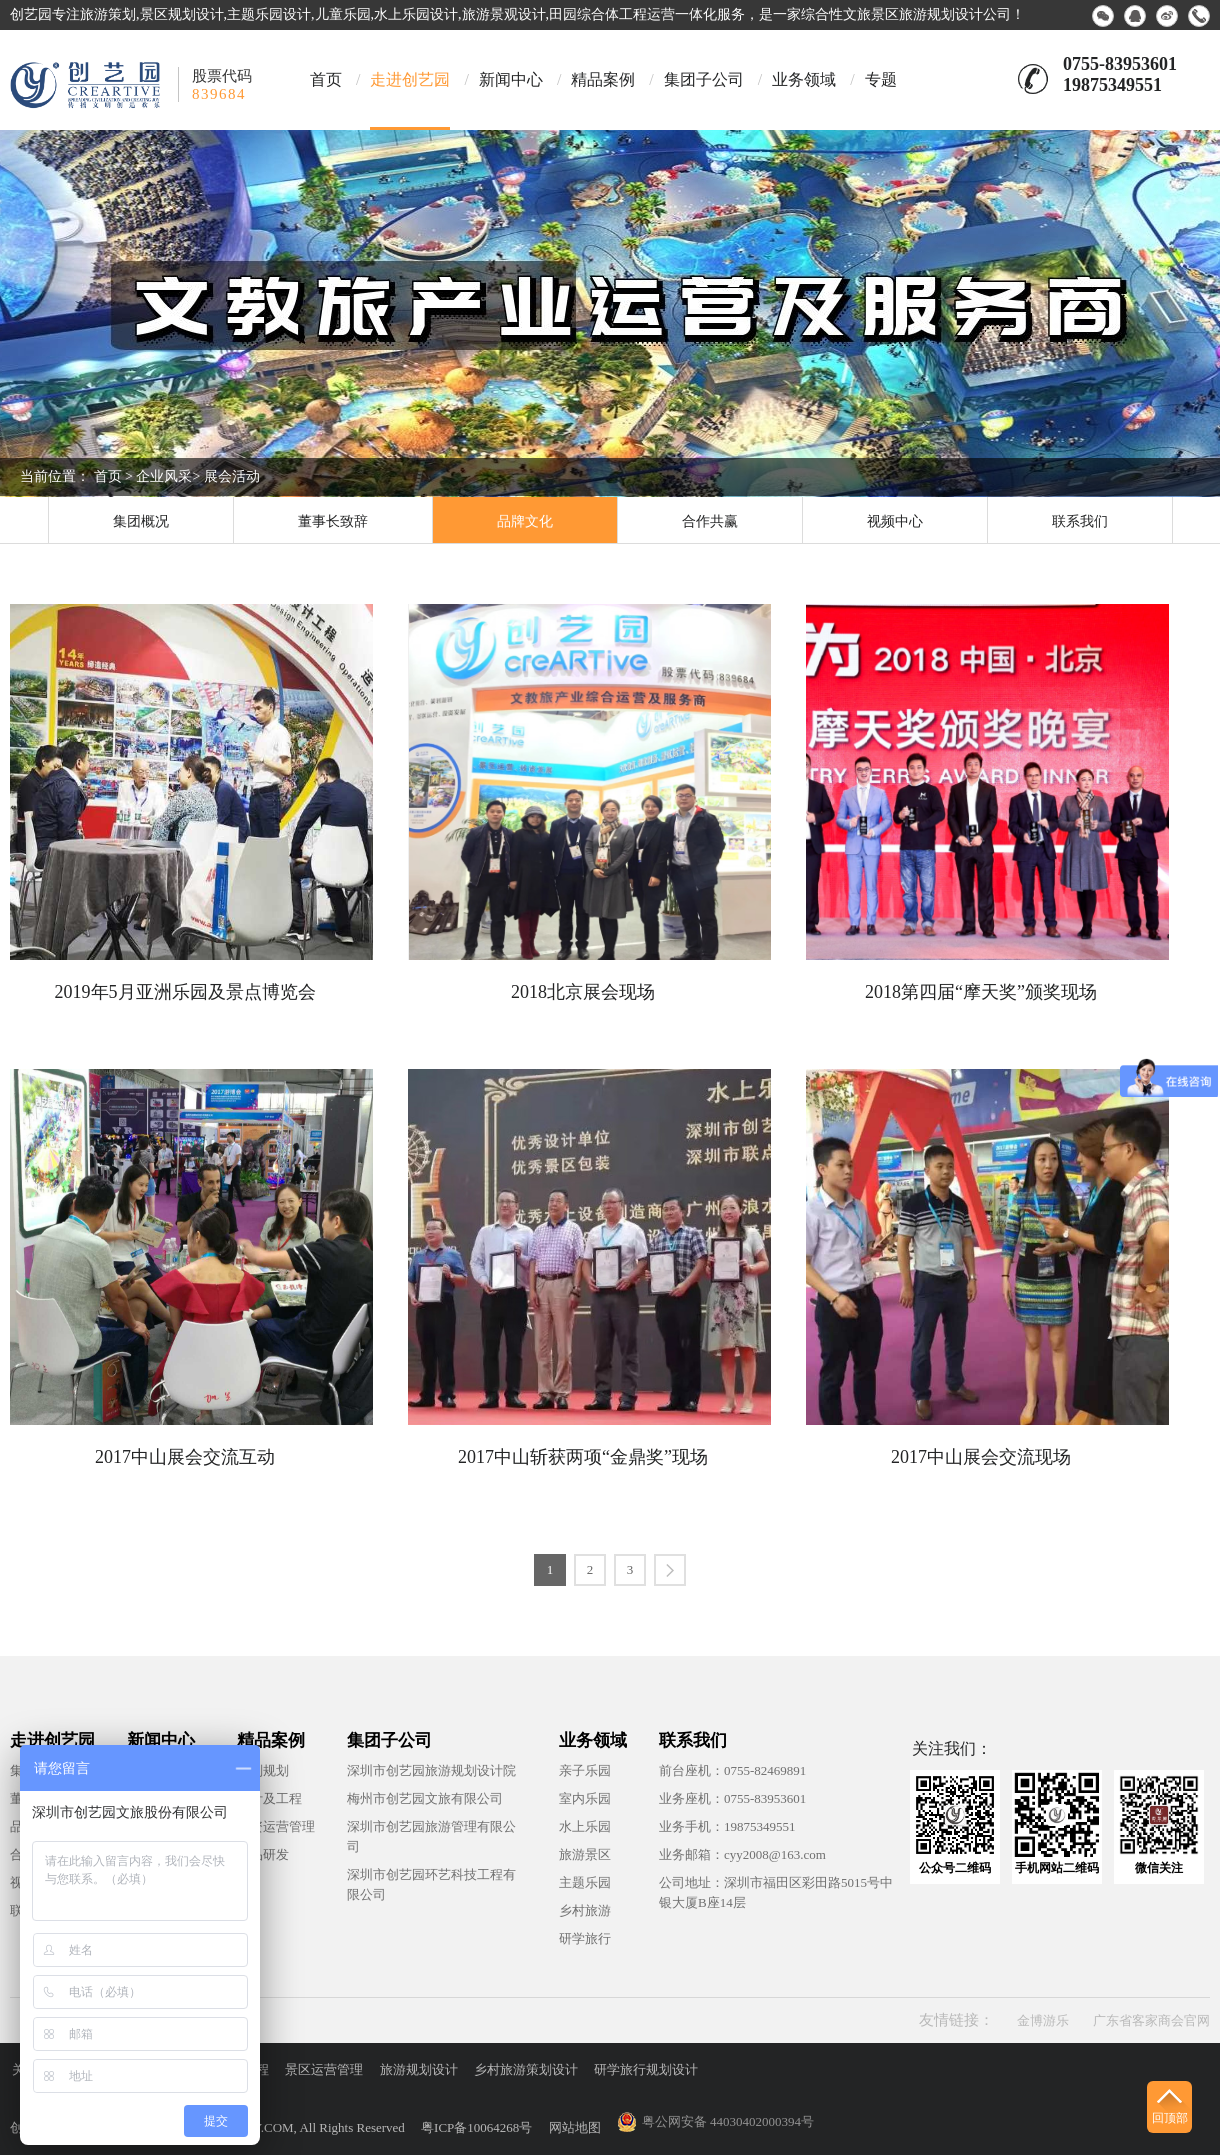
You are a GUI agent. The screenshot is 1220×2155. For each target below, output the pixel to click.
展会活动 (232, 476)
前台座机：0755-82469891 (732, 1770)
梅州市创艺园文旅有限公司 (425, 1798)
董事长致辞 (333, 521)
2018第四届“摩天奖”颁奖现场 (981, 992)
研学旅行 (585, 1938)
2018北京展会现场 (583, 992)
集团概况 (141, 521)
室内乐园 (585, 1798)
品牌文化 (525, 521)
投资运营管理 (276, 1826)
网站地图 (575, 2127)
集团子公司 (704, 79)
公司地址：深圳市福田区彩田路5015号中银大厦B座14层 (776, 1892)
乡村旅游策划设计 (526, 2069)
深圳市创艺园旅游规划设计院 (431, 1770)
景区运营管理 (324, 2069)
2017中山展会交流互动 (185, 1457)
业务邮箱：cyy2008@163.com (742, 1854)
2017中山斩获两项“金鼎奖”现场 (583, 1457)
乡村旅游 (585, 1910)
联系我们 (1080, 521)
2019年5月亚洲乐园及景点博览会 (185, 992)
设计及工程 (269, 1798)
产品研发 (263, 1854)
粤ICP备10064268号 (476, 2127)
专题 (881, 79)
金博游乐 (1043, 2020)
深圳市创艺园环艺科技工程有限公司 (431, 1884)
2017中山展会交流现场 (981, 1457)
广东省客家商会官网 (1151, 2020)
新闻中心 (511, 79)
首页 (326, 79)
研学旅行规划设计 (646, 2069)
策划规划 (263, 1770)
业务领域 (804, 79)
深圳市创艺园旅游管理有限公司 (431, 1836)
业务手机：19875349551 (727, 1826)
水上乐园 (585, 1826)
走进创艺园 (410, 79)
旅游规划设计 (419, 2069)
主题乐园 (585, 1882)
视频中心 (895, 521)
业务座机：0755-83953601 (732, 1798)
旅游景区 (585, 1854)
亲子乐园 (585, 1770)
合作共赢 (710, 521)
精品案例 (603, 79)
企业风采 (164, 476)
